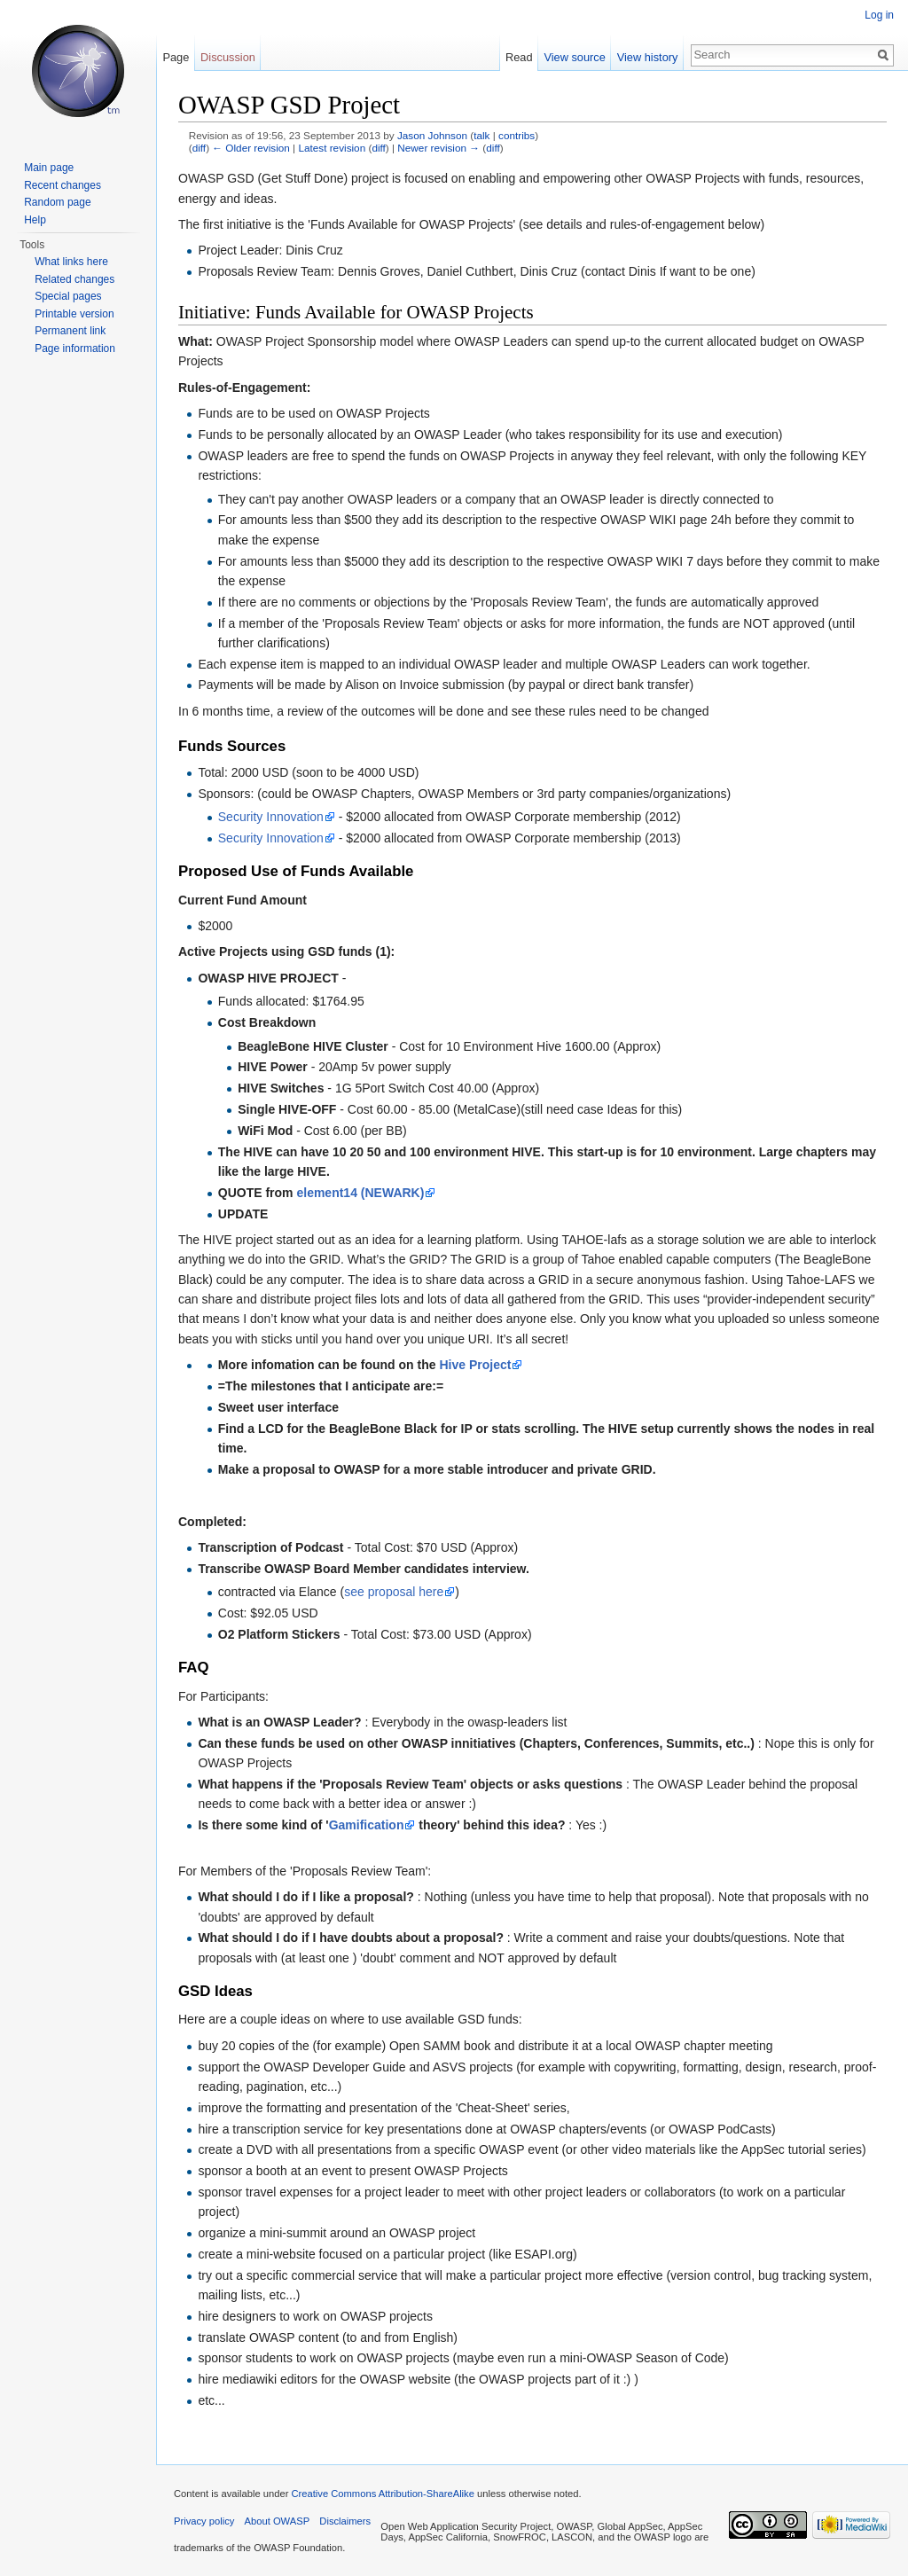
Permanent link (70, 331)
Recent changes (62, 185)
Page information (75, 348)
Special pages (68, 296)
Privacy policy (204, 2521)
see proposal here (393, 1592)
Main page (49, 167)
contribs (516, 135)
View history (647, 57)
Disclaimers (345, 2521)
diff (199, 147)
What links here (71, 261)
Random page (57, 202)
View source (574, 57)
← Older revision (251, 147)
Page (175, 57)
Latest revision (331, 147)
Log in (879, 15)
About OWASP (277, 2521)
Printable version (74, 314)
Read (519, 57)
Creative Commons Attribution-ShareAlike (382, 2493)
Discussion (227, 57)
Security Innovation (271, 817)
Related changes (74, 279)
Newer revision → (438, 147)
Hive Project (475, 1365)
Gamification (366, 1825)
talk (481, 135)
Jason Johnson (432, 135)
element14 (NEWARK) (360, 1193)
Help (35, 220)
